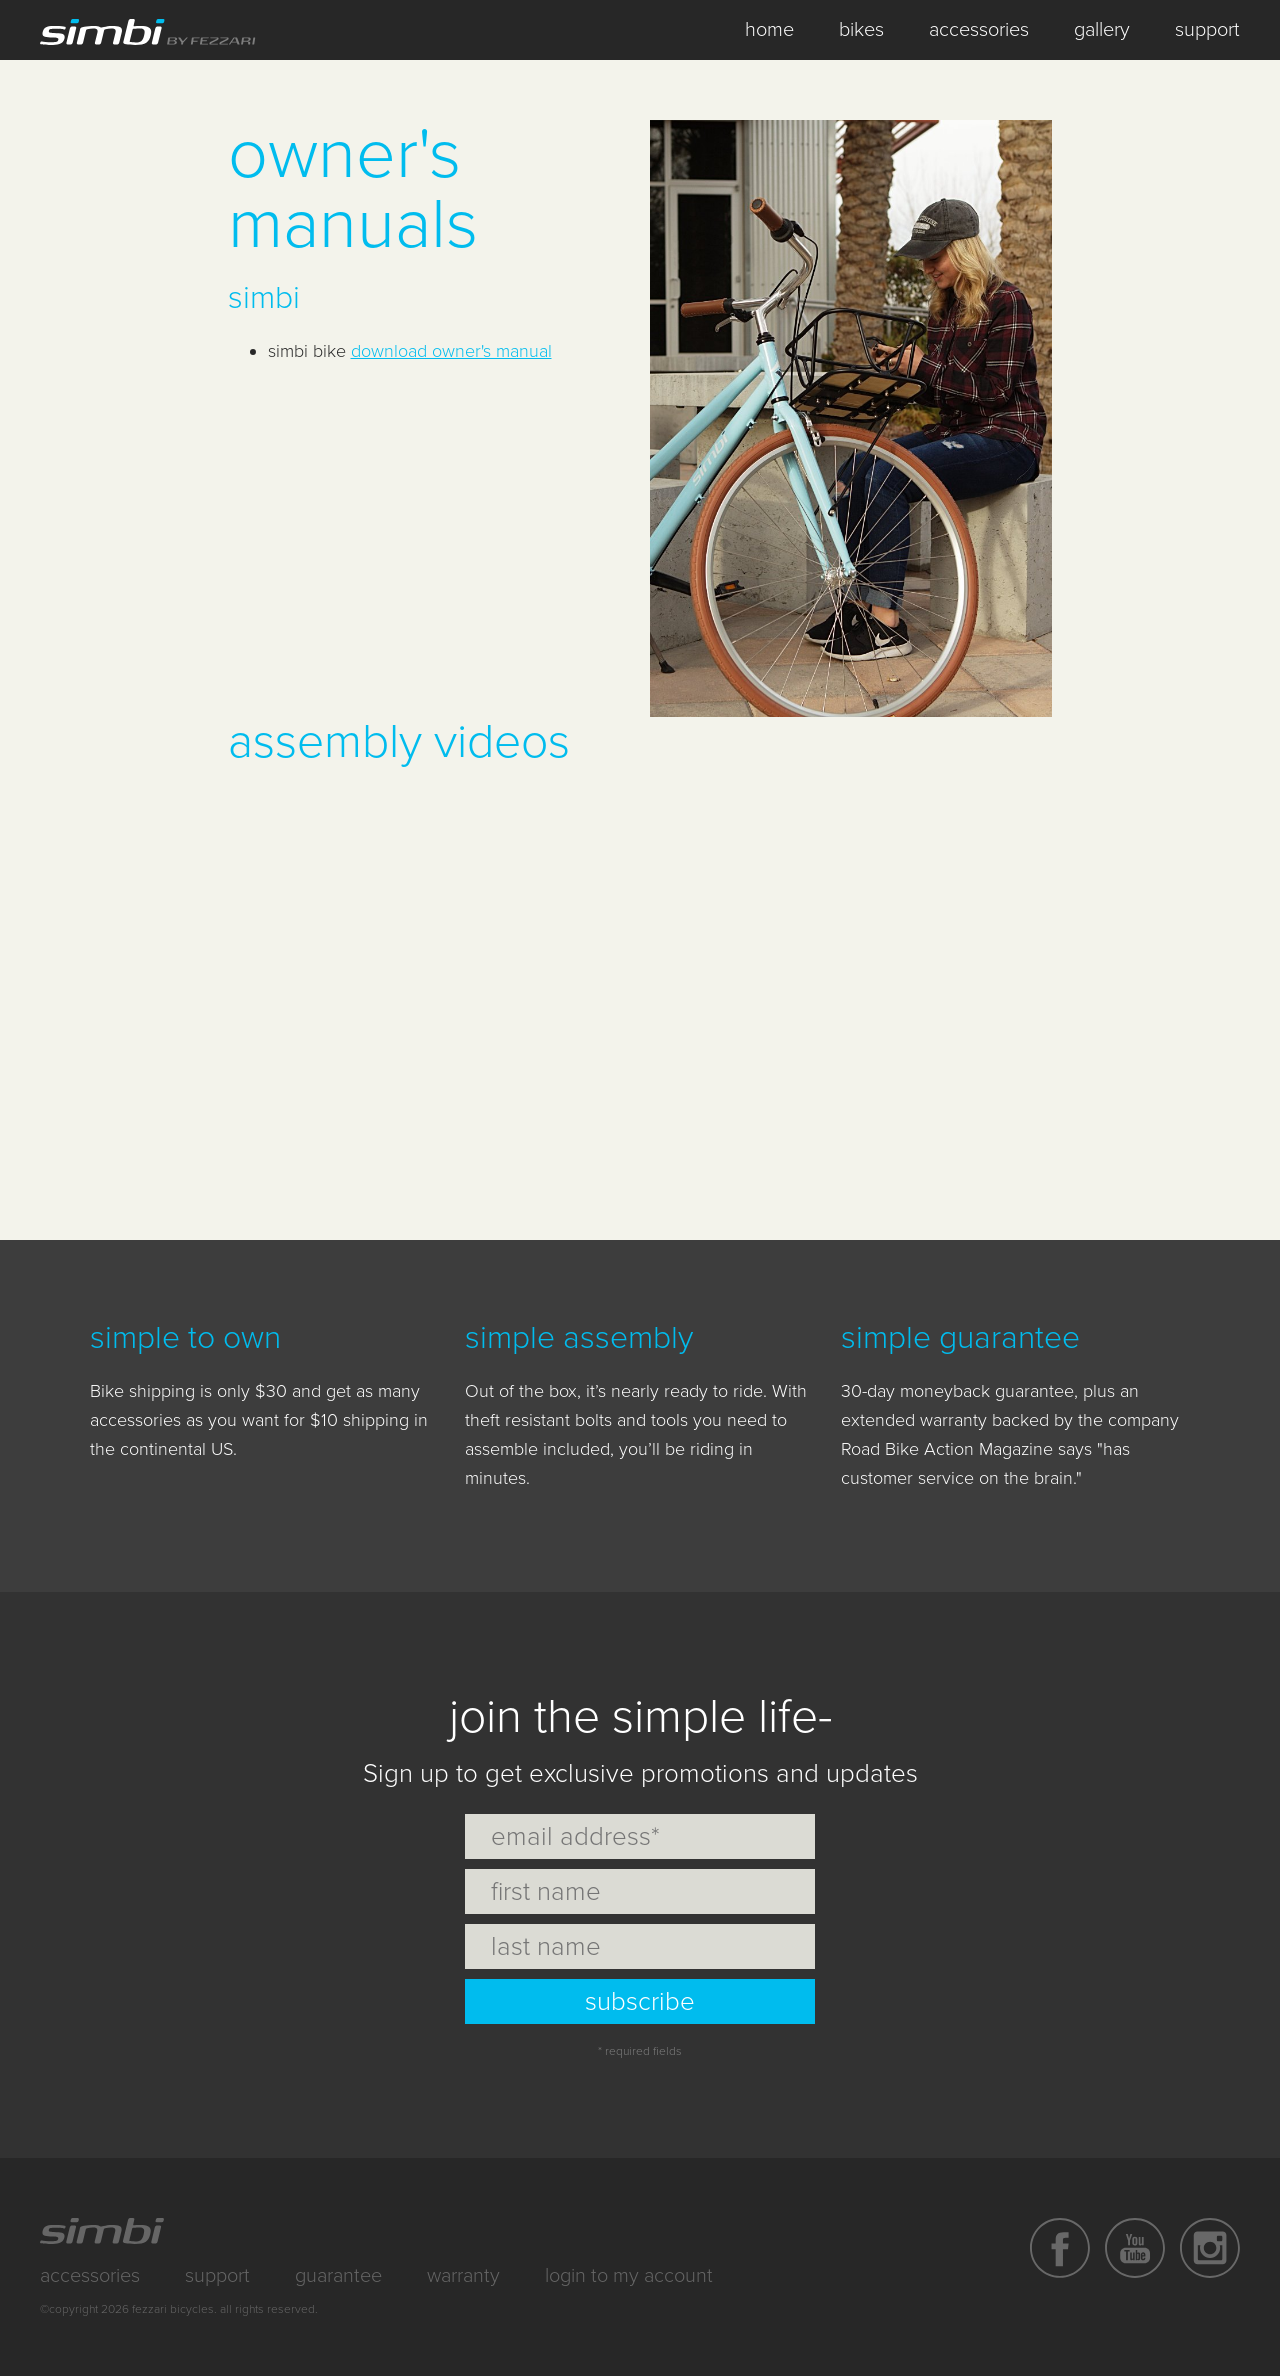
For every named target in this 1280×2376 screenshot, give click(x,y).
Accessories (90, 2276)
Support (217, 2276)
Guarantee (338, 2276)
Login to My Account (629, 2276)
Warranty (463, 2276)
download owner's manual (451, 351)
